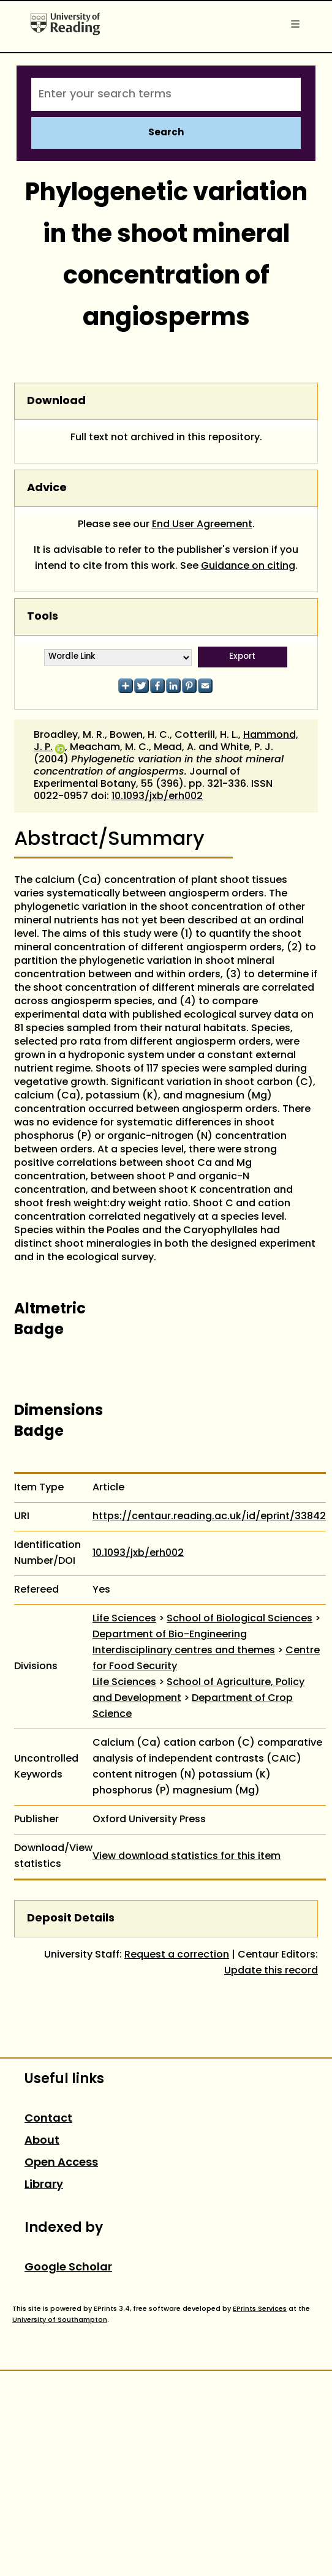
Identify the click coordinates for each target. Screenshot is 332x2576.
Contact (48, 2118)
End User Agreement (202, 525)
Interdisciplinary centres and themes (183, 1651)
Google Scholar (68, 2267)
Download (56, 401)
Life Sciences (124, 1619)
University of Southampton (59, 2320)
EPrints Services (260, 2309)
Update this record (271, 1971)
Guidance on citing (248, 566)
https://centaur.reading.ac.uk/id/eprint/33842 (209, 1517)
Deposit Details (71, 1918)
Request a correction (176, 1955)
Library (44, 2185)
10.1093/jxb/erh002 (157, 797)
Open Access (61, 2163)
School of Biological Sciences (239, 1619)
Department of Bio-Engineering (169, 1635)
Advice (47, 488)
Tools (42, 616)
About (42, 2140)
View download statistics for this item (186, 1856)
